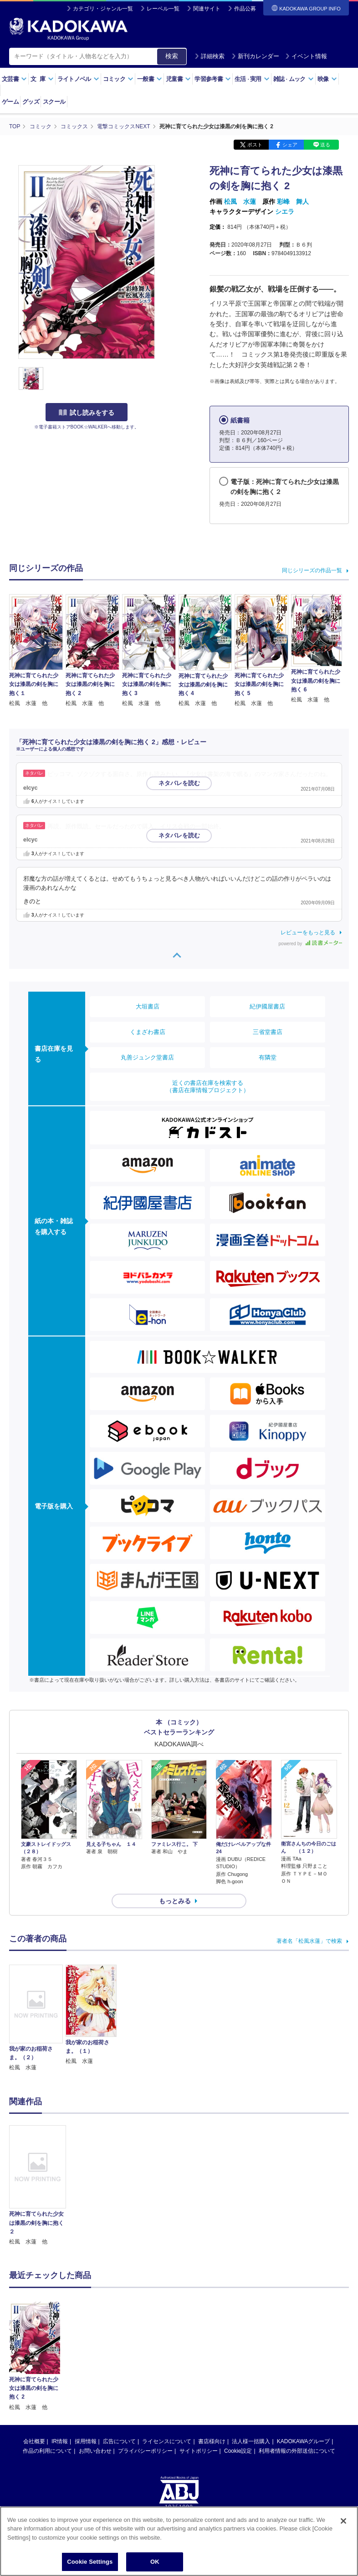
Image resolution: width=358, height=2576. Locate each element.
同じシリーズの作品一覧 (312, 570)
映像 (327, 79)
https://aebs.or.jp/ (146, 2464)
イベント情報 (306, 56)
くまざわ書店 (147, 1031)
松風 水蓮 (240, 201)
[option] (37, 2185)
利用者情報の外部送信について (297, 2378)
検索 (171, 56)
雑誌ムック (293, 79)
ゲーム (10, 101)
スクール (54, 101)
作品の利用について (47, 2378)
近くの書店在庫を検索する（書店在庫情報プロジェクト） (207, 1086)
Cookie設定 (238, 2378)
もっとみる (175, 1901)
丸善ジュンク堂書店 (147, 1057)
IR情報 (59, 2369)
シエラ (284, 211)
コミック (118, 79)
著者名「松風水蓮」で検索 (309, 1941)
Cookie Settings (90, 2561)
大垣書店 (147, 1006)
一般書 (149, 79)
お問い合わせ (95, 2378)
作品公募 (245, 8)
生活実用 (252, 79)
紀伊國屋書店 (267, 1006)
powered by (310, 943)
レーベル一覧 (163, 8)
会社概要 (34, 2369)
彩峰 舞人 (293, 201)
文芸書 (14, 79)
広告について (119, 2369)
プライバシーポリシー (145, 2378)
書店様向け (211, 2369)
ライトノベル (78, 79)
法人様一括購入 (251, 2369)
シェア (289, 144)
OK (154, 2561)
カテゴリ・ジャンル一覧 (103, 8)
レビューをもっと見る (308, 932)
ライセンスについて (166, 2369)
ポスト (254, 144)
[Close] (343, 2521)
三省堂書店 (267, 1031)
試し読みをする (86, 412)
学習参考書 (212, 79)
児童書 (178, 79)
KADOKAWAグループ (303, 2369)
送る (325, 144)
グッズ (30, 101)
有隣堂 (267, 1057)
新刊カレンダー (255, 56)
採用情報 (86, 2369)
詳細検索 (209, 56)
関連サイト (206, 8)
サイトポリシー (198, 2378)
